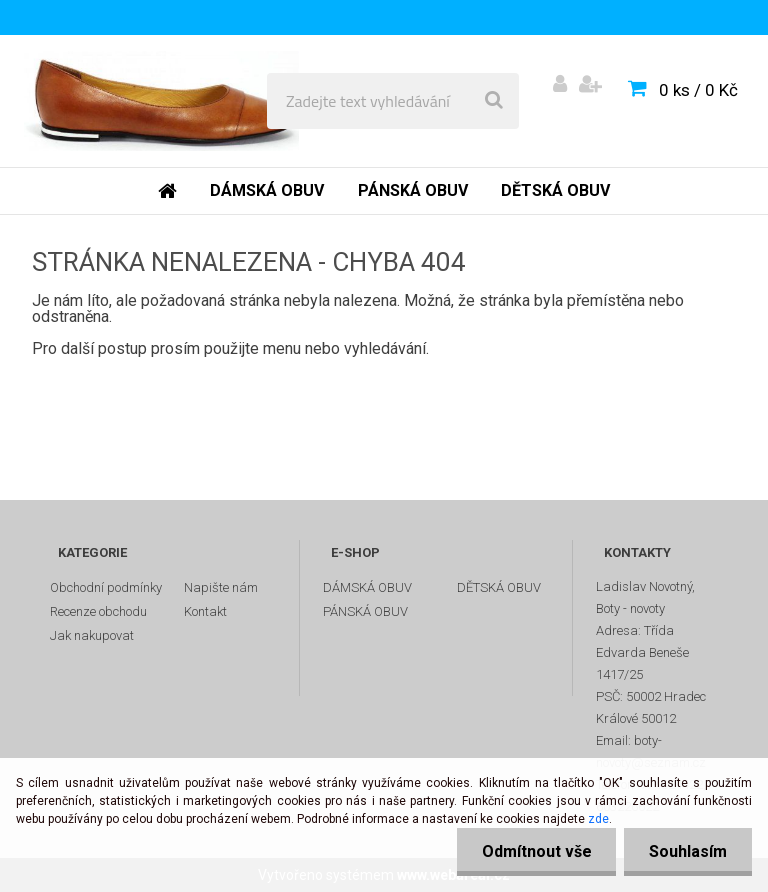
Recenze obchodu (98, 611)
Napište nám (221, 587)
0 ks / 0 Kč (698, 90)
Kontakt (205, 611)
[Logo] (161, 101)
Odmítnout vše (536, 851)
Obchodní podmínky (106, 587)
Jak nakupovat (92, 635)
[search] (494, 101)
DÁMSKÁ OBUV (367, 587)
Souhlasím (688, 851)
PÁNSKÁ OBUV (365, 611)
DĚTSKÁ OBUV (499, 587)
